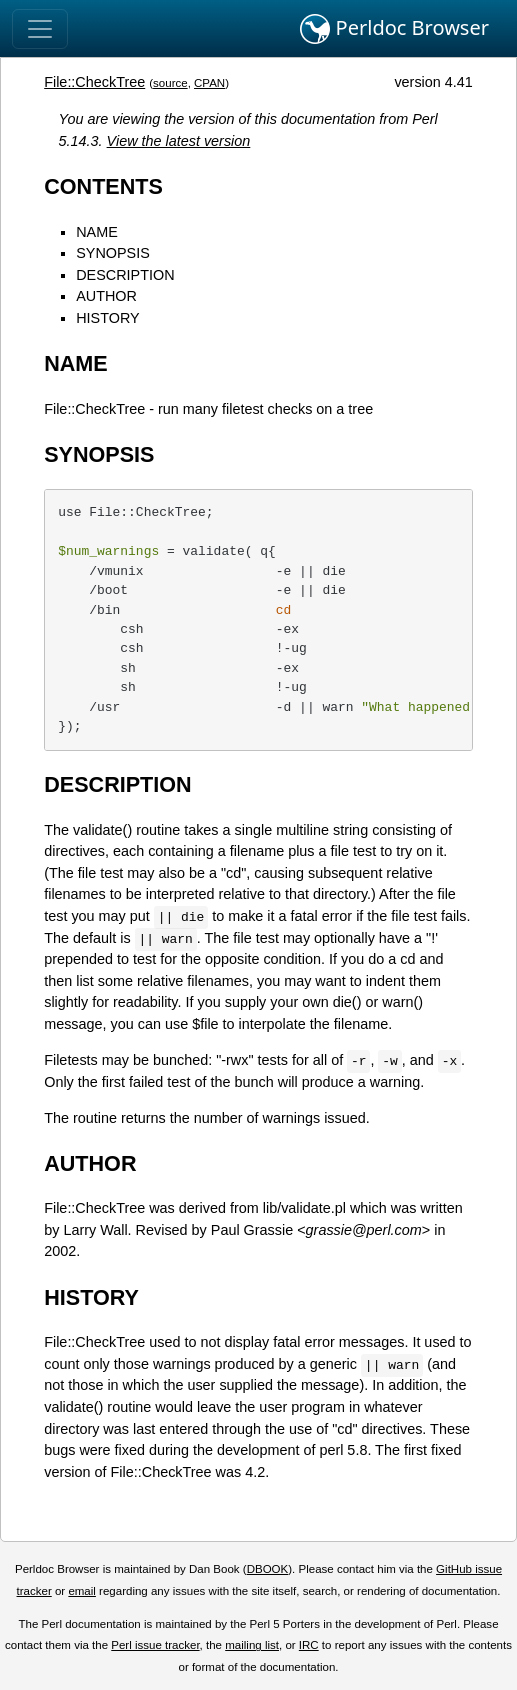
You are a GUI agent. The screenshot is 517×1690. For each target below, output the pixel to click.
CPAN (209, 83)
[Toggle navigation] (40, 29)
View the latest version (179, 141)
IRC (309, 1645)
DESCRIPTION (125, 275)
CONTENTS (103, 186)
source (170, 83)
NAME (97, 232)
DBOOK (268, 1569)
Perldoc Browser (394, 29)
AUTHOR (106, 296)
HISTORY (107, 318)
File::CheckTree (94, 82)
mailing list (252, 1645)
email (82, 1591)
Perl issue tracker (155, 1645)
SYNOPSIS (113, 253)
